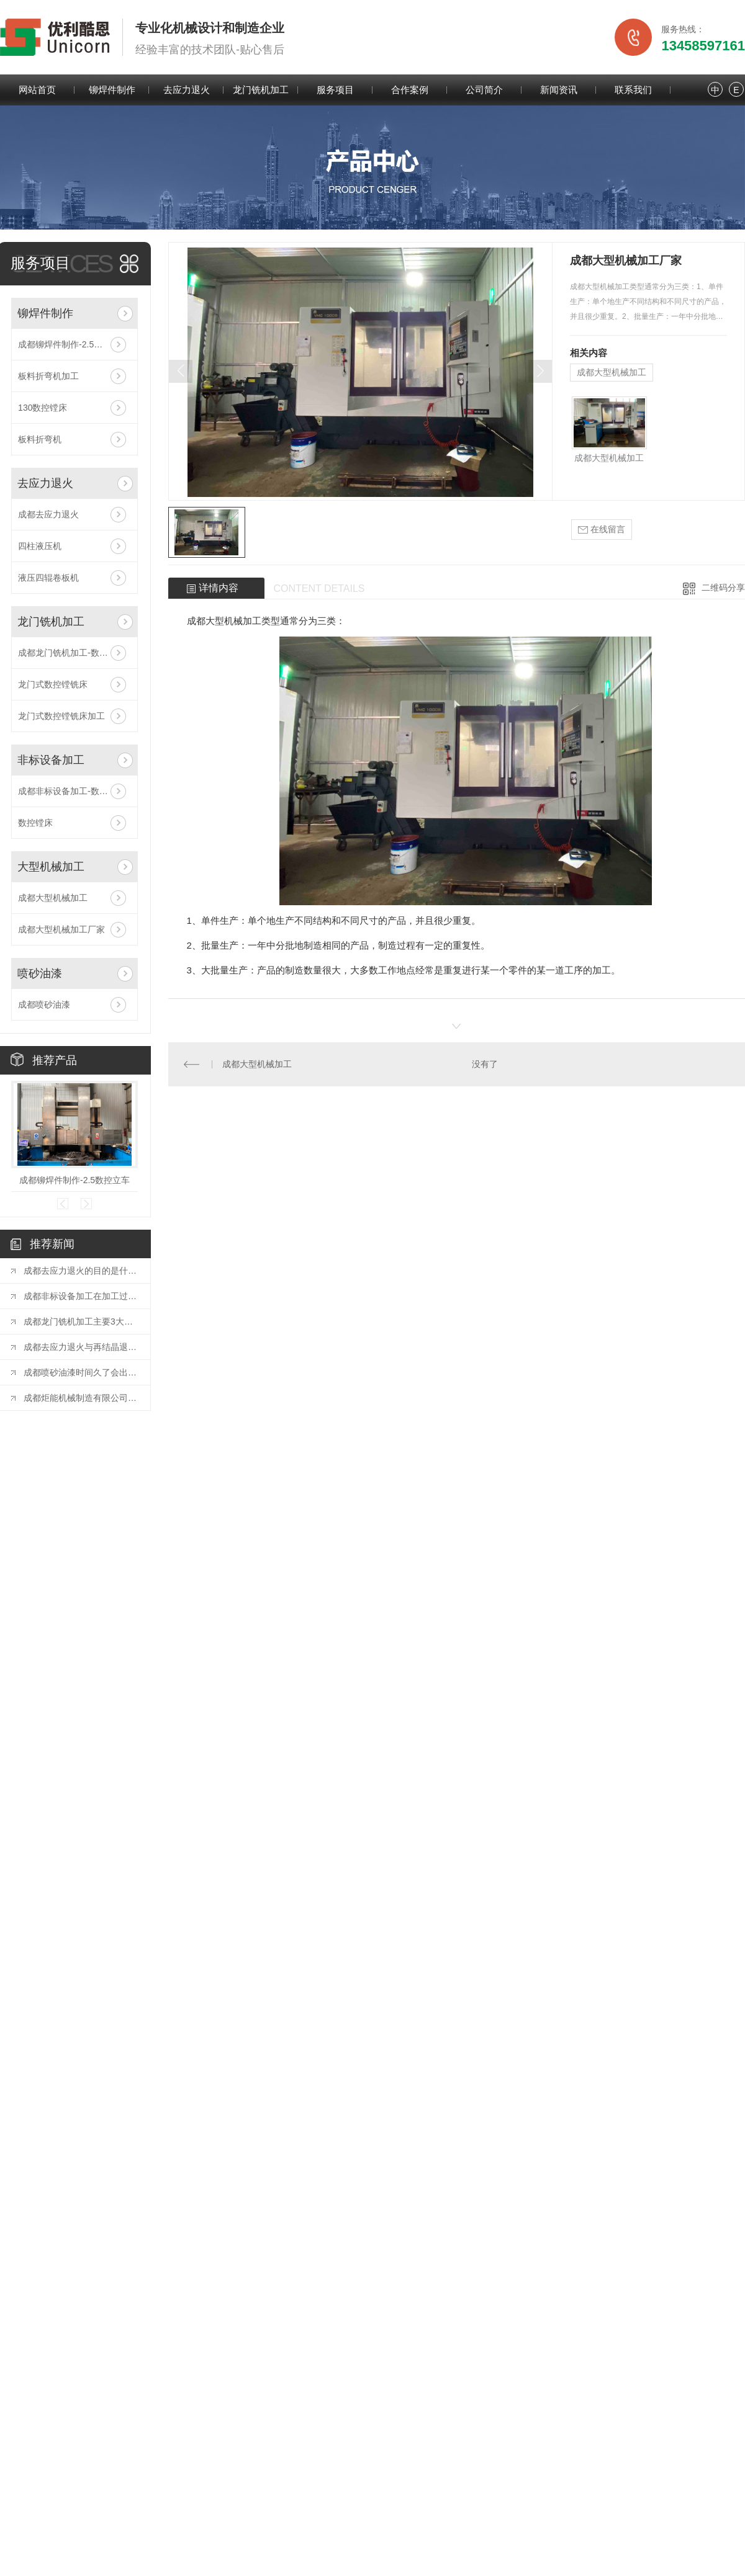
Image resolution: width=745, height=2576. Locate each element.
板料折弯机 (39, 439)
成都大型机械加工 (53, 898)
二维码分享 (723, 588)
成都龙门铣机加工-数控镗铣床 (74, 653)
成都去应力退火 (48, 514)
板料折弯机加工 (48, 376)
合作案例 (409, 89)
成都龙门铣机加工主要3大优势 (81, 1321)
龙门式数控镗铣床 (53, 684)
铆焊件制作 (112, 89)
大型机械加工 (50, 867)
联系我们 (633, 89)
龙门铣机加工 (261, 89)
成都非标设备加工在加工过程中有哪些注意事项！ (81, 1296)
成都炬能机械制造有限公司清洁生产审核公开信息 (81, 1398)
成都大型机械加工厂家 (61, 929)
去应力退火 (186, 89)
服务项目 (335, 89)
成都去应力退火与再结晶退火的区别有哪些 (81, 1347)
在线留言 (601, 529)
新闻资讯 (558, 89)
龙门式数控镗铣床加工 (61, 716)
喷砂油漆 (39, 973)
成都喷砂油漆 (44, 1004)
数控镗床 (35, 823)
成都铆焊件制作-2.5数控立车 (73, 344)
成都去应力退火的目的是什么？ (81, 1271)
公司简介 (484, 89)
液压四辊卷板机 (48, 578)
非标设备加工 (50, 760)
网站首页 (37, 89)
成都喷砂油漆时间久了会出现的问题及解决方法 (81, 1372)
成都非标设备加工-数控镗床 (71, 791)
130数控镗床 (42, 408)
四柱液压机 (39, 546)
